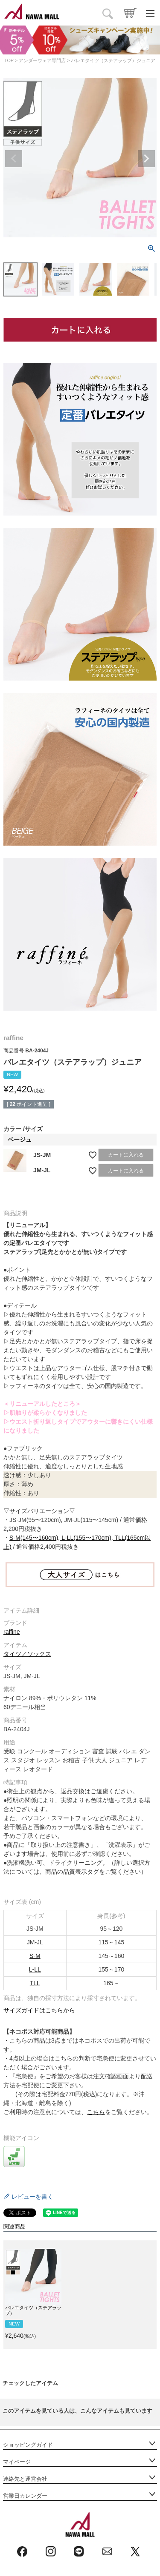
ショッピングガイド (28, 2445)
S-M (35, 1955)
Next (146, 158)
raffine (11, 1631)
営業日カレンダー (25, 2496)
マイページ (17, 2462)
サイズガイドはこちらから (39, 2010)
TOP (9, 60)
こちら (96, 2112)
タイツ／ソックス (27, 1653)
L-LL (35, 1969)
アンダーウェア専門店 (42, 60)
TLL (35, 1983)
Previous (13, 158)
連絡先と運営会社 (25, 2479)
